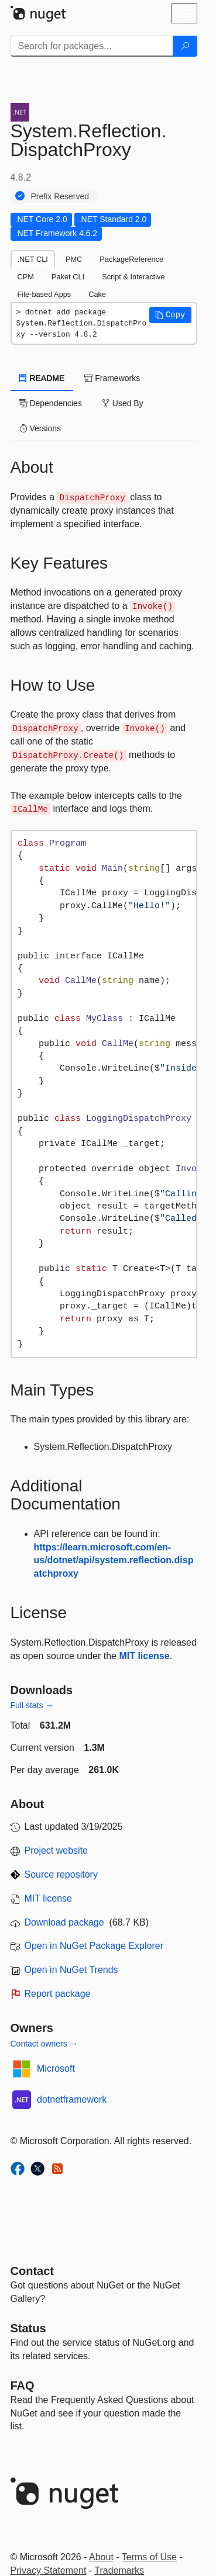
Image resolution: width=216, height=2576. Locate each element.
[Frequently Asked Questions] (23, 2385)
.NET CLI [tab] (33, 259)
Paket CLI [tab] (68, 276)
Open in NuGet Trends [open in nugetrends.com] (71, 1970)
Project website (56, 1850)
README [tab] (42, 378)
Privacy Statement (49, 2570)
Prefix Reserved (60, 196)
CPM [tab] (26, 276)
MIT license (144, 1656)
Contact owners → (44, 2043)
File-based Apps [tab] (44, 294)
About (101, 2557)
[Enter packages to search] (92, 46)
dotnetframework (72, 2099)
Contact (32, 2271)
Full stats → (32, 1705)
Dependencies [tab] (50, 403)
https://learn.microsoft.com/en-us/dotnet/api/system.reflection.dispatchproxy (114, 1560)
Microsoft (56, 2068)
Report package (58, 1994)
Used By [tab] (122, 403)
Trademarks (119, 2570)
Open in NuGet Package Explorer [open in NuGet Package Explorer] (94, 1946)
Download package (64, 1922)
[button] (170, 315)
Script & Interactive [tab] (133, 276)
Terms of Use (149, 2557)
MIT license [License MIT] (49, 1898)
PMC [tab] (74, 259)
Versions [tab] (40, 428)
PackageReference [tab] (131, 259)
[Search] (185, 46)
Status (28, 2328)
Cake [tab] (97, 294)
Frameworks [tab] (112, 378)
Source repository (61, 1874)
